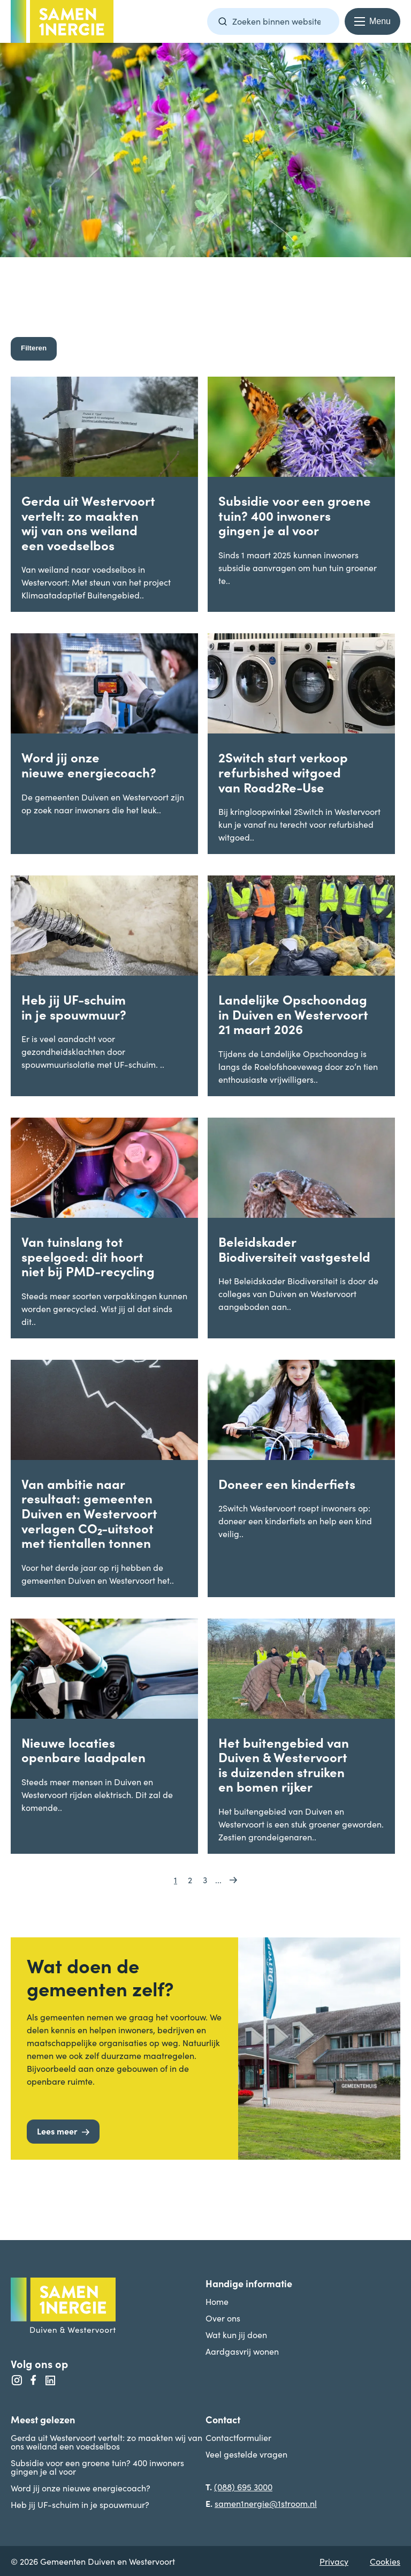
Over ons (223, 2318)
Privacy (333, 2561)
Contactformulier (238, 2437)
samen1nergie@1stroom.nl (266, 2503)
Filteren (34, 348)
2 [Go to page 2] (190, 1879)
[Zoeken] (222, 21)
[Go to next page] (233, 1879)
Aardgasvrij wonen (242, 2351)
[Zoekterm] (273, 21)
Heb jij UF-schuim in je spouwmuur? (80, 2504)
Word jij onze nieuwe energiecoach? (80, 2487)
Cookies (385, 2561)
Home (217, 2301)
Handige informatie (249, 2283)
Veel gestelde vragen (246, 2454)
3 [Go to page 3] (205, 1879)
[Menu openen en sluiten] (372, 21)
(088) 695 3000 (243, 2486)
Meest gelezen (43, 2419)
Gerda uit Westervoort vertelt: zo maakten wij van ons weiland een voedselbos (106, 2441)
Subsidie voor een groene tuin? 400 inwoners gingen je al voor (97, 2467)
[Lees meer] (63, 2132)
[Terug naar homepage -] (62, 21)
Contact (223, 2419)
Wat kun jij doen (236, 2334)
